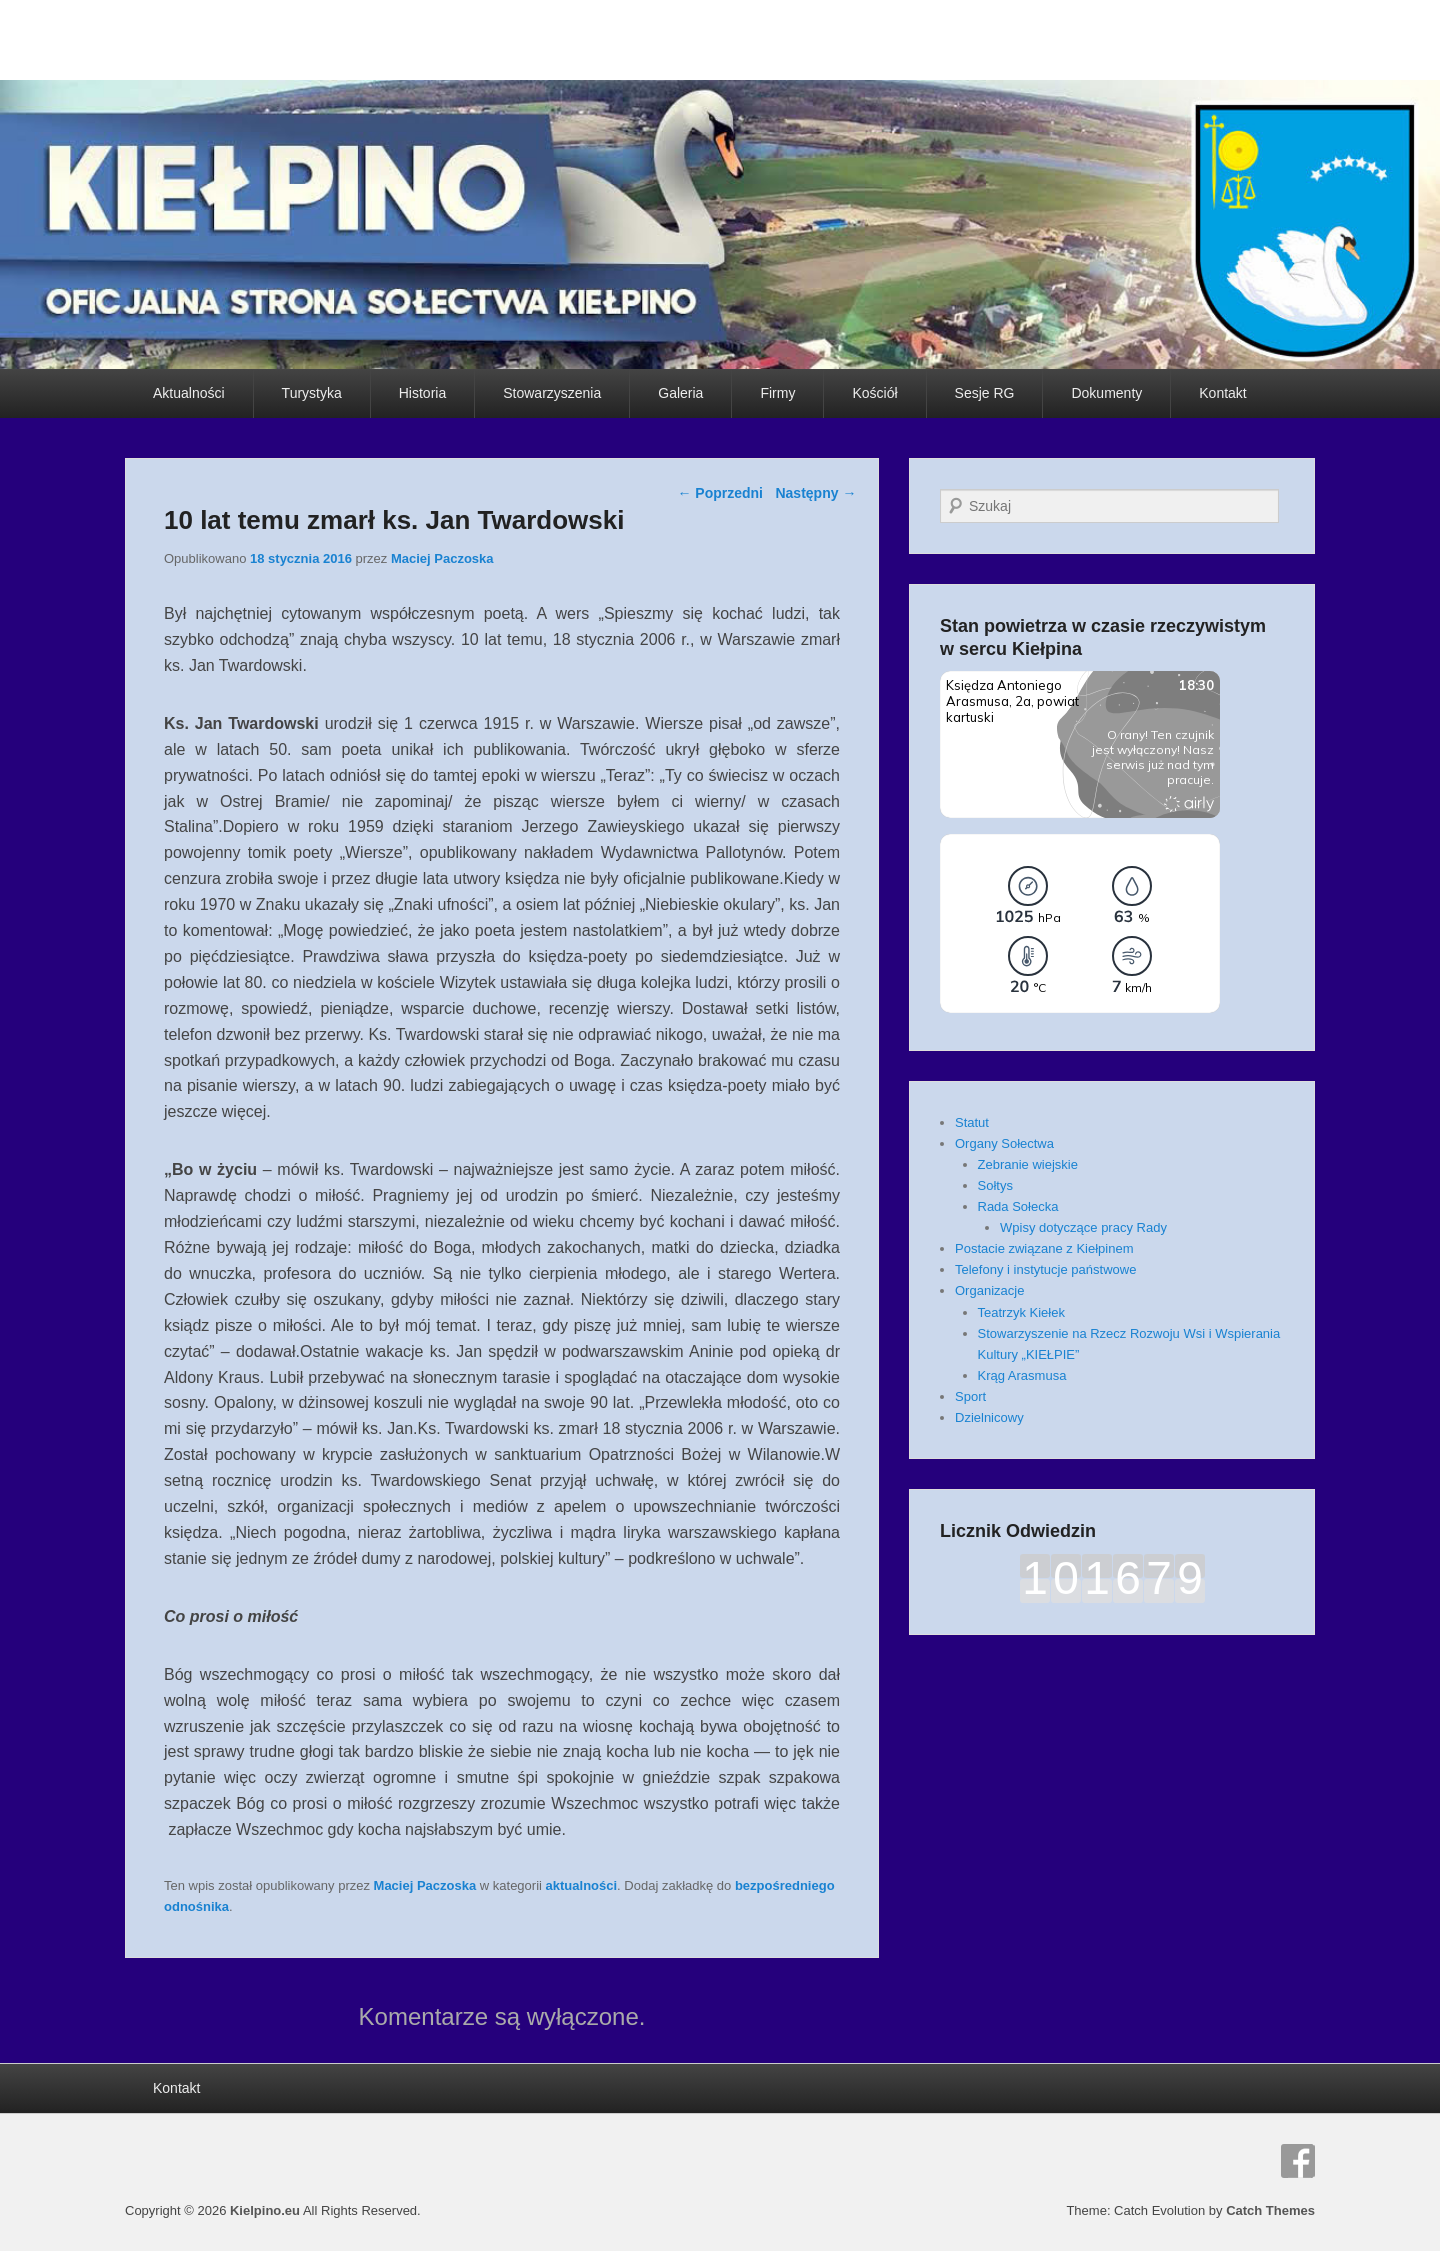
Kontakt (1222, 393)
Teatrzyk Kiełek (1021, 1312)
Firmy (777, 393)
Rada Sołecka (1018, 1206)
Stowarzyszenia (552, 393)
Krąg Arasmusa (1022, 1375)
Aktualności (189, 393)
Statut (972, 1122)
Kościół (874, 393)
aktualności (582, 1885)
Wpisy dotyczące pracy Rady (1083, 1227)
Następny (815, 493)
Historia (422, 393)
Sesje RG (985, 393)
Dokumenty (1106, 393)
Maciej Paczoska (442, 558)
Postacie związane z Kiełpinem (1044, 1248)
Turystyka (312, 393)
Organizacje (989, 1290)
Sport (970, 1396)
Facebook (1298, 2161)
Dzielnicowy (989, 1417)
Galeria (680, 393)
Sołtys (995, 1185)
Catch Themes (1270, 2210)
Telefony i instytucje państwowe (1045, 1269)
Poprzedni (720, 493)
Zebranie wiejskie (1028, 1164)
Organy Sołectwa (1004, 1143)
